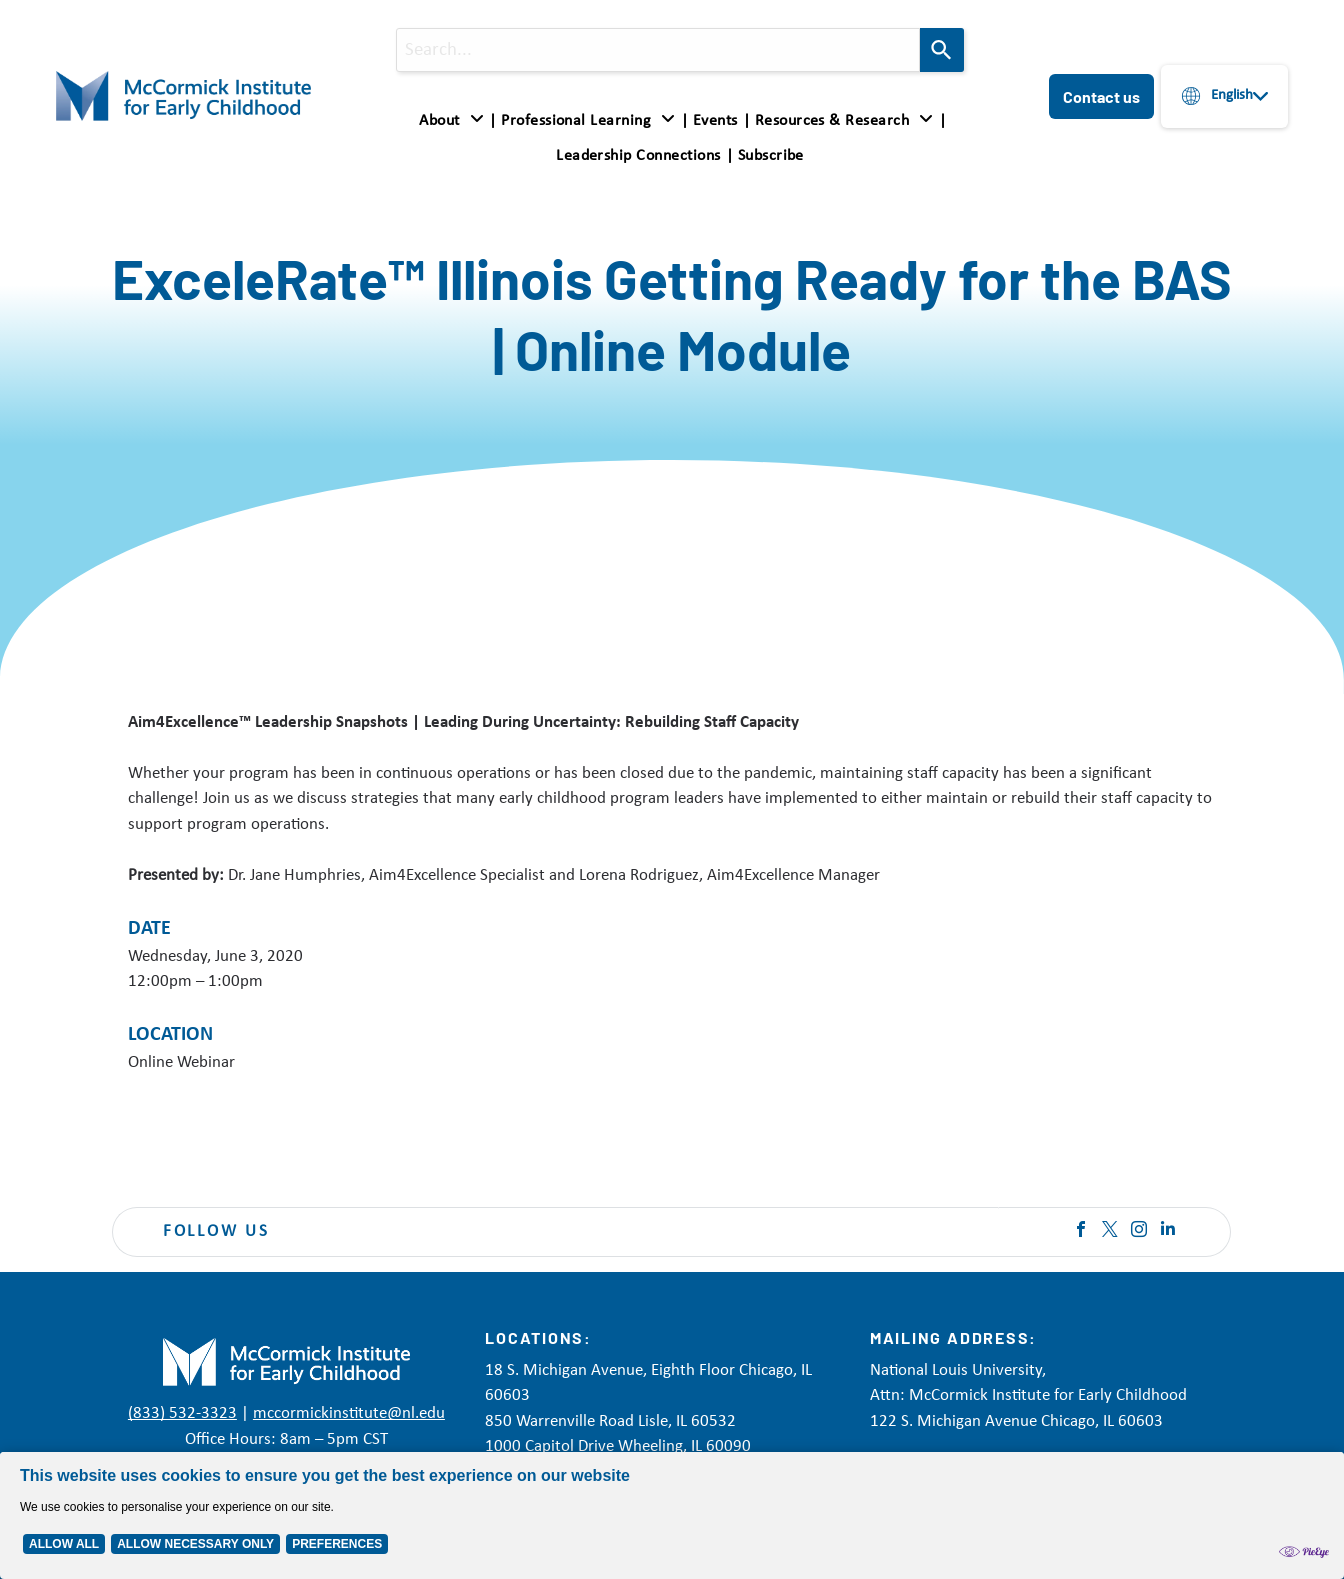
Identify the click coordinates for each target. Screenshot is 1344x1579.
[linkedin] (1168, 1231)
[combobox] (658, 50)
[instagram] (1139, 1231)
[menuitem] (455, 121)
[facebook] (1081, 1231)
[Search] (942, 50)
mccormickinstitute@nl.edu (349, 1413)
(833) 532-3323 (182, 1413)
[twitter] (1110, 1231)
